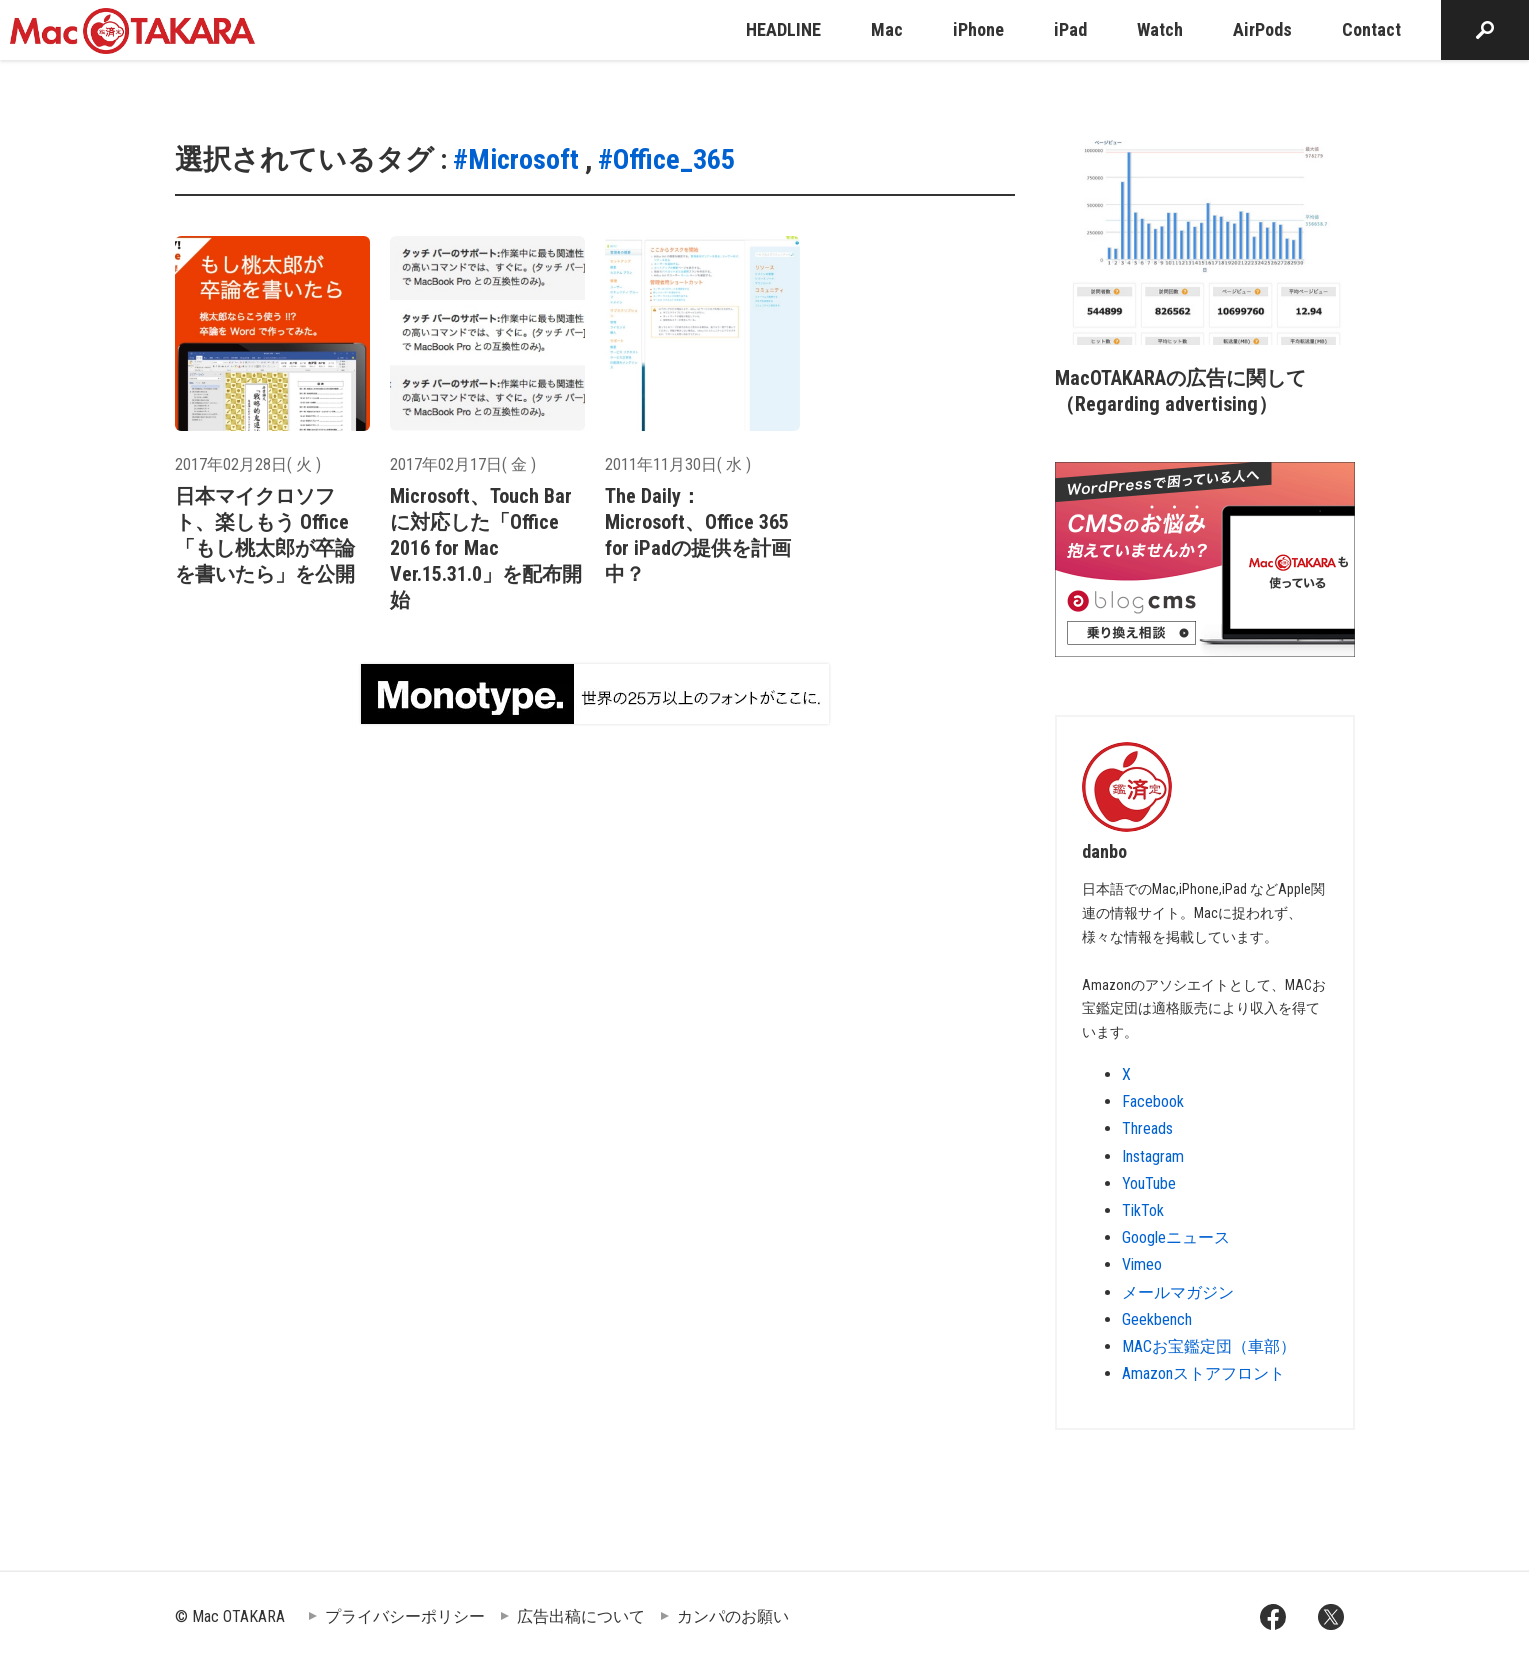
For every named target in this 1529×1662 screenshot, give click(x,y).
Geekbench (1157, 1319)
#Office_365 (666, 159)
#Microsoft (516, 159)
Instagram (1153, 1156)
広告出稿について (581, 1616)
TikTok (1143, 1210)
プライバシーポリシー (405, 1616)
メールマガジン (1178, 1292)
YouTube (1149, 1183)
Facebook (1153, 1101)
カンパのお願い (733, 1616)
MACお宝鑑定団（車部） (1209, 1346)
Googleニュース (1176, 1237)
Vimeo (1142, 1264)
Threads (1147, 1128)
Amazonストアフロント (1203, 1373)
